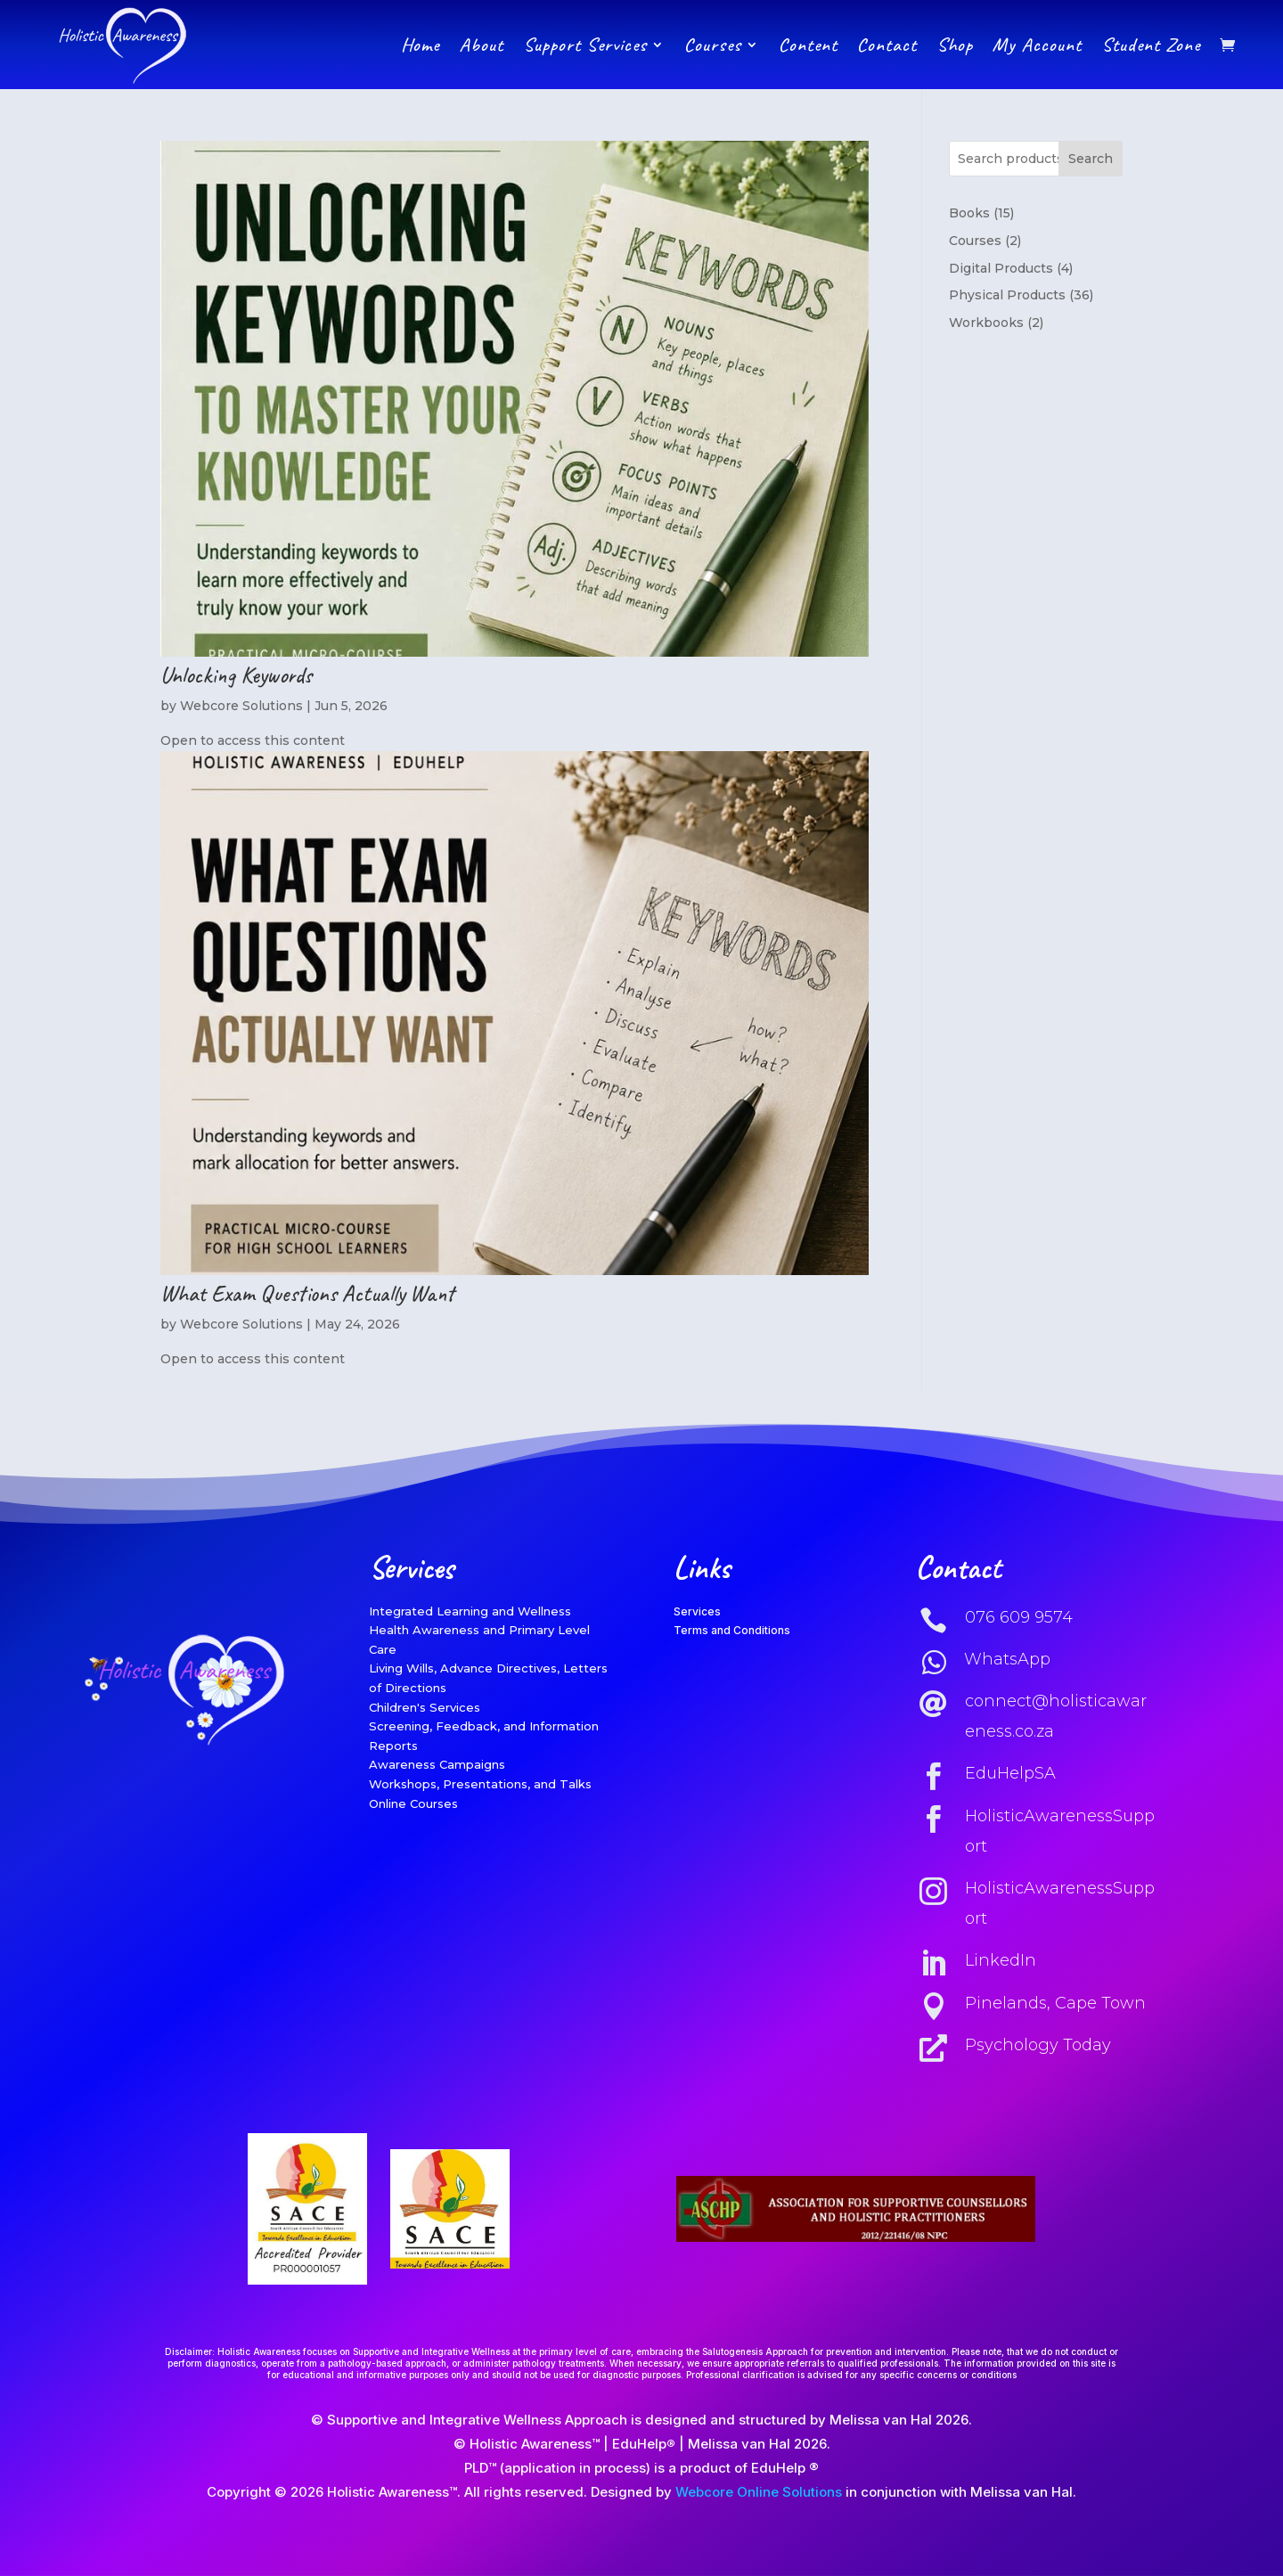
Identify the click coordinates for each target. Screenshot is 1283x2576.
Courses (712, 44)
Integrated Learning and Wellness (470, 1611)
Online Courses (413, 1803)
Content (808, 44)
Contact (887, 44)
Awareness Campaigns (437, 1764)
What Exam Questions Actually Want (307, 1293)
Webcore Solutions (241, 706)
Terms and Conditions (732, 1630)
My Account (1037, 44)
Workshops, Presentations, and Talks (480, 1784)
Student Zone (1150, 44)
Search (1090, 159)
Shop (954, 44)
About (481, 44)
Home (420, 44)
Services (697, 1611)
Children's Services (424, 1707)
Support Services (585, 44)
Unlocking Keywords (236, 675)
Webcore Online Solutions (758, 2491)
